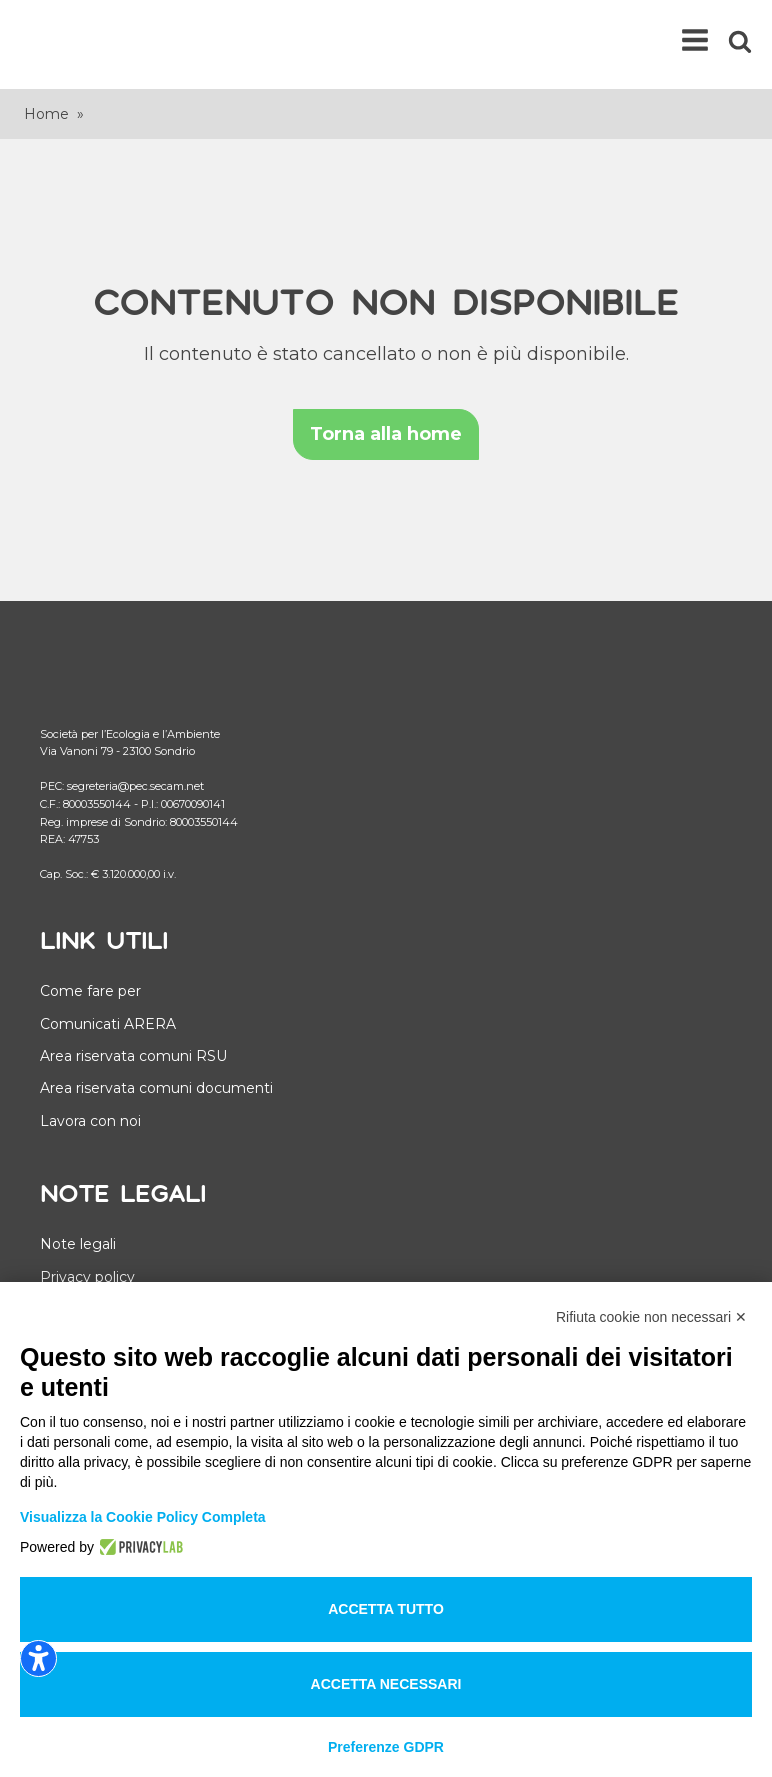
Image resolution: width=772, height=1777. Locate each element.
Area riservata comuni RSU (133, 1056)
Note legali (78, 1244)
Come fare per (90, 991)
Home (46, 114)
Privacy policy (87, 1277)
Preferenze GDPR (386, 1747)
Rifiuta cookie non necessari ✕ (651, 1317)
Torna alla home (386, 434)
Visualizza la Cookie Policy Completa (143, 1517)
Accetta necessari (386, 1684)
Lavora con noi (90, 1121)
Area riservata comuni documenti (156, 1088)
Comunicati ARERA (108, 1024)
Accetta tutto (386, 1609)
